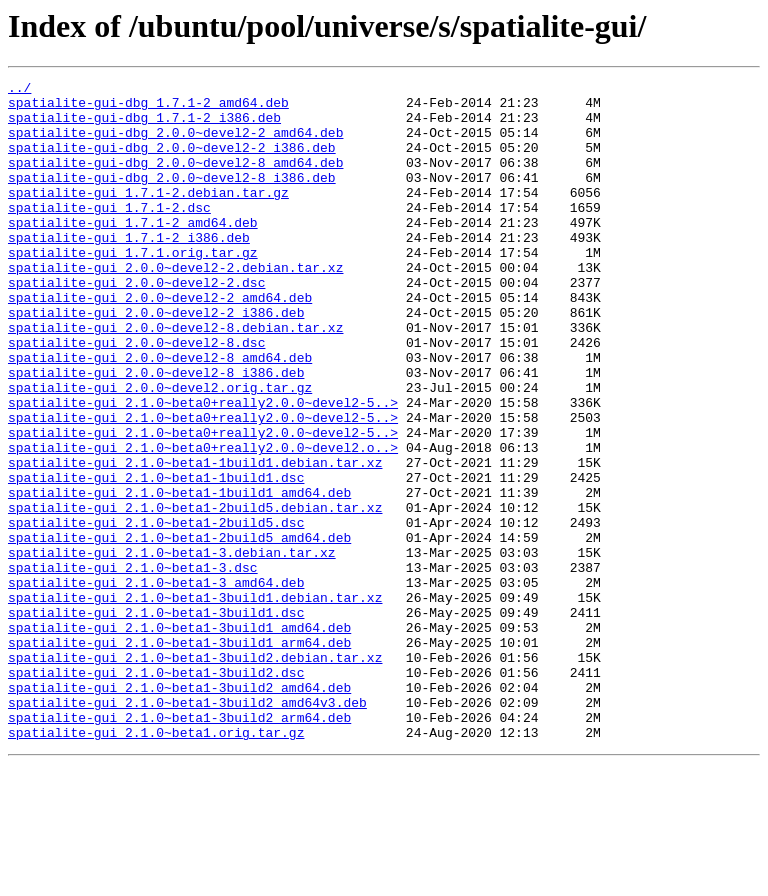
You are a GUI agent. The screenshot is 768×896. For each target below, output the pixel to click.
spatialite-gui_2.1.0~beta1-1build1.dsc (156, 558)
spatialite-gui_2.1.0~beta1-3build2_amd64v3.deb (187, 828)
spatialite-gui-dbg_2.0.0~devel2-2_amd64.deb (175, 144)
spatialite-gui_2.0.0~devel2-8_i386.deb (156, 432)
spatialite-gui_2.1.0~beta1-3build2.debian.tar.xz (195, 774)
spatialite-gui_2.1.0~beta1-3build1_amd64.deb (179, 738)
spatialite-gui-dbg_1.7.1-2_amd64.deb (148, 108)
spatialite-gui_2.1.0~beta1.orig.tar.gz (156, 864)
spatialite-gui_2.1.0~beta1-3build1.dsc (156, 720)
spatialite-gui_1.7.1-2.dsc (109, 234)
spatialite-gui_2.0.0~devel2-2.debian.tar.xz (175, 306)
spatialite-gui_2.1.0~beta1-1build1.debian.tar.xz (195, 540)
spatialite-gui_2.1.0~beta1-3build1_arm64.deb (179, 756)
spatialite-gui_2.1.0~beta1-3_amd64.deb (156, 684)
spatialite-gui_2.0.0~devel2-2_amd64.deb (160, 342)
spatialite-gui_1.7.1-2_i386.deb (129, 270)
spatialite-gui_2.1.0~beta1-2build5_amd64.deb (179, 630)
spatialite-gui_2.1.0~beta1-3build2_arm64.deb (179, 846)
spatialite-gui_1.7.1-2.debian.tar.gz (148, 216)
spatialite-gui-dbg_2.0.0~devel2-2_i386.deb (172, 162)
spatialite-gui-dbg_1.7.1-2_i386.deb (144, 126)
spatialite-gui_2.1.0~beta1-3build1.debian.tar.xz (195, 702)
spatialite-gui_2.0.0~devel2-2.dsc (136, 324)
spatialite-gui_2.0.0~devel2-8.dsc (136, 396)
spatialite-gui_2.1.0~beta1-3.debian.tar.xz (172, 648)
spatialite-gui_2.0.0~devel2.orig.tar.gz (160, 450)
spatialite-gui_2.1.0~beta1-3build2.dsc (156, 792)
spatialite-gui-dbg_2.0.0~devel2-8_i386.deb (172, 198)
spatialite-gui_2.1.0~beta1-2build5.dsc (156, 612)
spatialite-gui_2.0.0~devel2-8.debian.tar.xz (175, 378)
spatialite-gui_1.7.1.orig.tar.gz (133, 288)
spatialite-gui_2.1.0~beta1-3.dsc (133, 666)
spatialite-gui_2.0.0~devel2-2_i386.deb (156, 360)
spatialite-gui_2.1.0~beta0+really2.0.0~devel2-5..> (203, 468)
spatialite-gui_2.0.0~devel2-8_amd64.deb (160, 414)
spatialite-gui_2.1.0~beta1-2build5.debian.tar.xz (195, 594)
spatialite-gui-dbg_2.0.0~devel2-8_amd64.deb (175, 180)
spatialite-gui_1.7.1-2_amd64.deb (133, 252)
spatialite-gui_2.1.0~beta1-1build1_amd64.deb (179, 576)
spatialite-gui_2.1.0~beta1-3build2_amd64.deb (179, 810)
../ (19, 90)
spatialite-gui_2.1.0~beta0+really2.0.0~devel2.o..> (203, 522)
